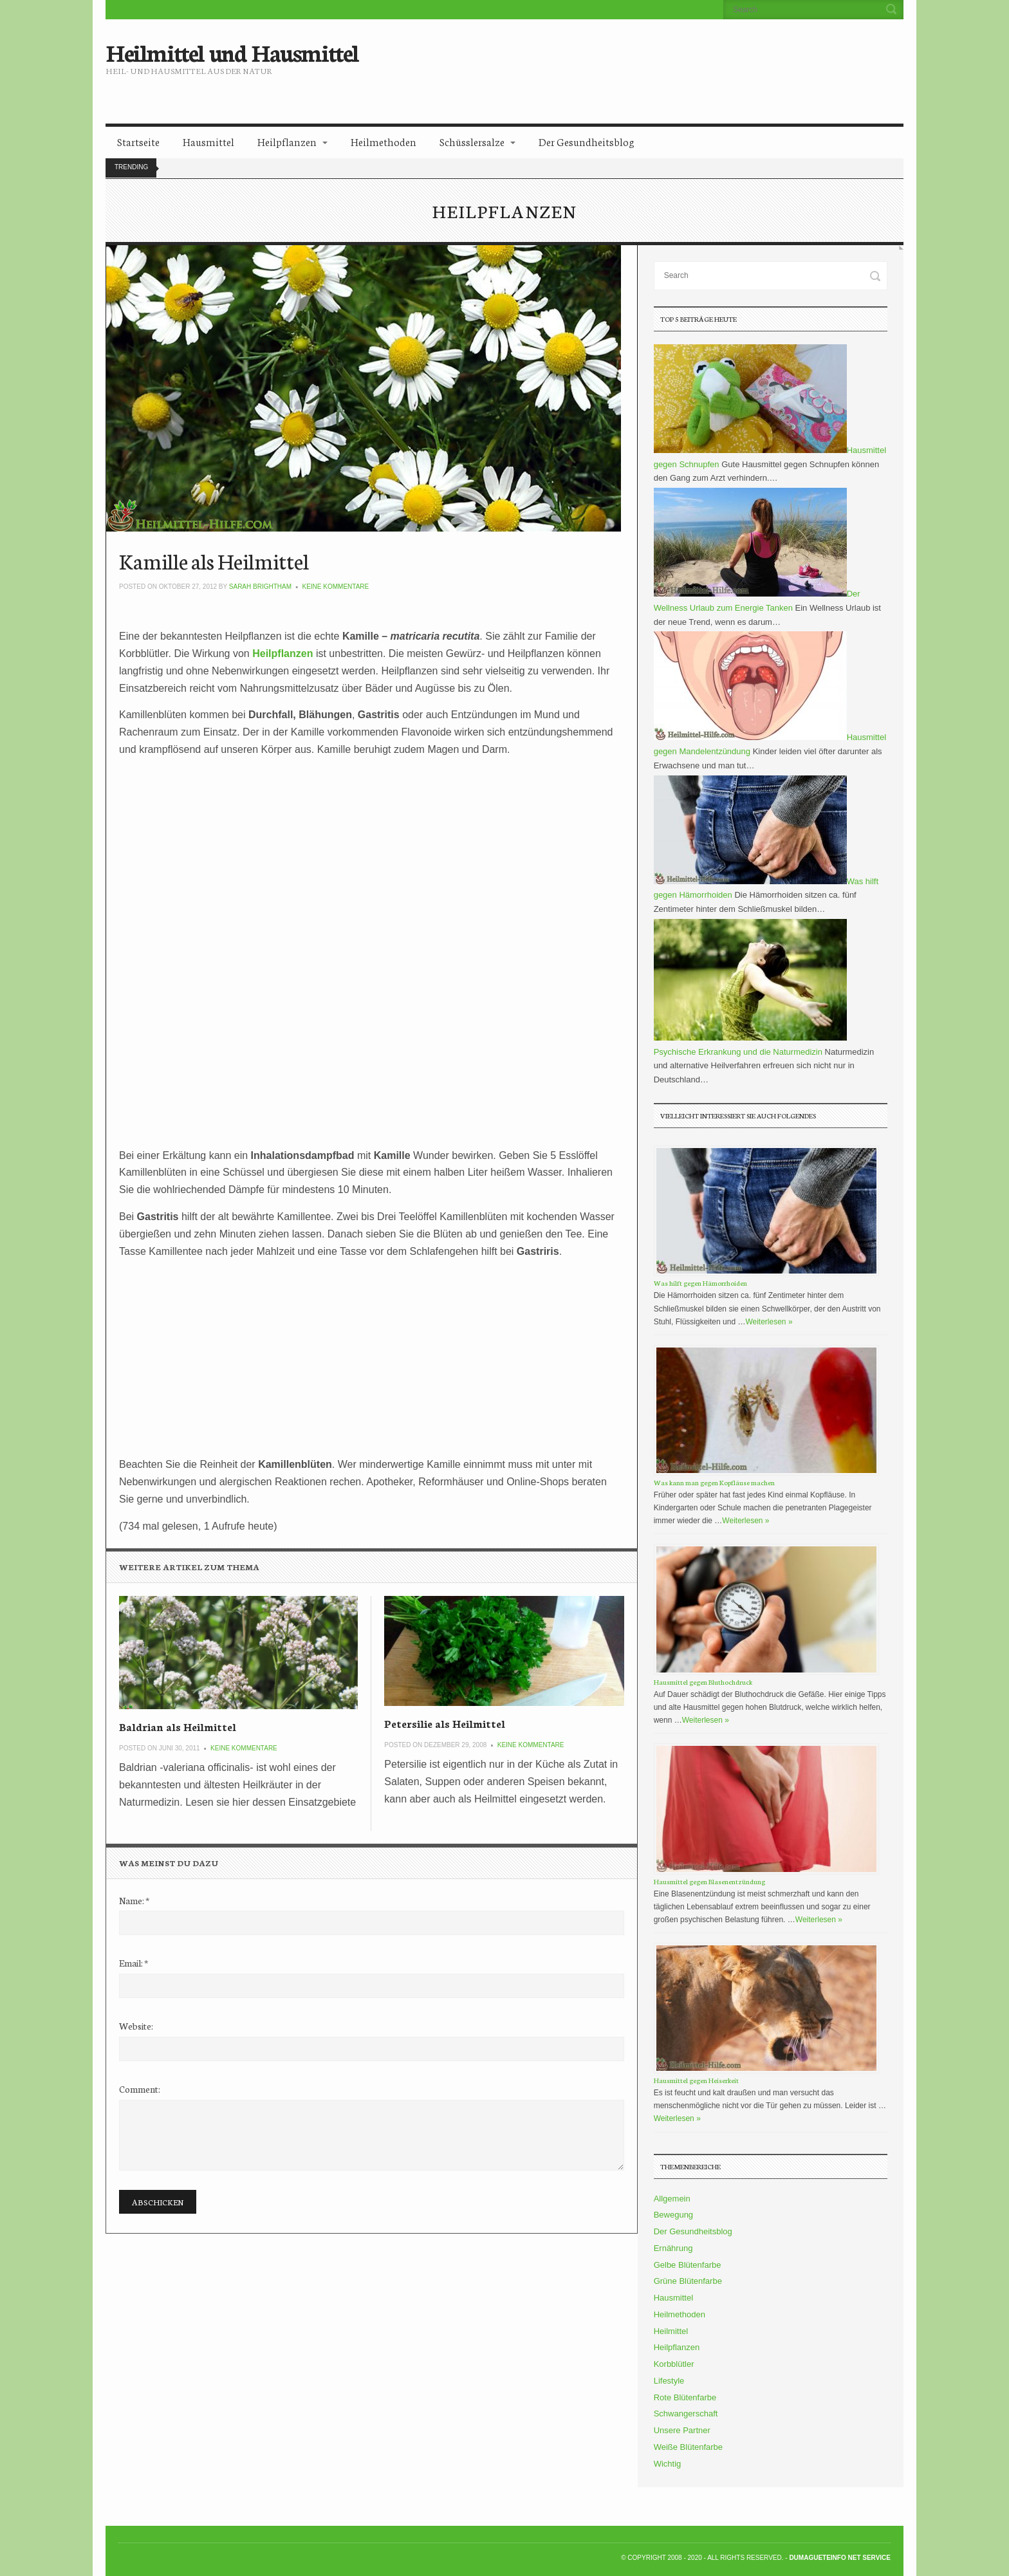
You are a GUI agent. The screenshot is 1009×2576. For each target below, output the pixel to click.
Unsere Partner (682, 2430)
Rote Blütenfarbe (685, 2397)
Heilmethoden (383, 141)
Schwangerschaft (686, 2413)
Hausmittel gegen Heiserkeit (696, 2080)
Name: (134, 1900)
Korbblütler (674, 2364)
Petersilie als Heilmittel (444, 1723)
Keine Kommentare (335, 586)
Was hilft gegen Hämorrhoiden (700, 1283)
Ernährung (673, 2248)
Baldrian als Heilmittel (177, 1726)
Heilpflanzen (287, 141)
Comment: (139, 2088)
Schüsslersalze (472, 141)
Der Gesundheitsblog (586, 141)
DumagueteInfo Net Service (840, 2557)
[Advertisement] (612, 61)
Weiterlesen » (768, 1321)
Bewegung (673, 2214)
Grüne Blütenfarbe (688, 2281)
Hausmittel (208, 141)
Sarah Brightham (260, 586)
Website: (136, 2025)
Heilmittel (671, 2331)
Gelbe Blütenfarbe (687, 2265)
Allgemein (672, 2198)
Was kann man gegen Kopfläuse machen (714, 1482)
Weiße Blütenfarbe (688, 2447)
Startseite (138, 141)
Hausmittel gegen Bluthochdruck (703, 1682)
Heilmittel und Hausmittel (232, 51)
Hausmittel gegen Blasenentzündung (709, 1881)
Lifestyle (669, 2381)
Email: (133, 1962)
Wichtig (667, 2464)
